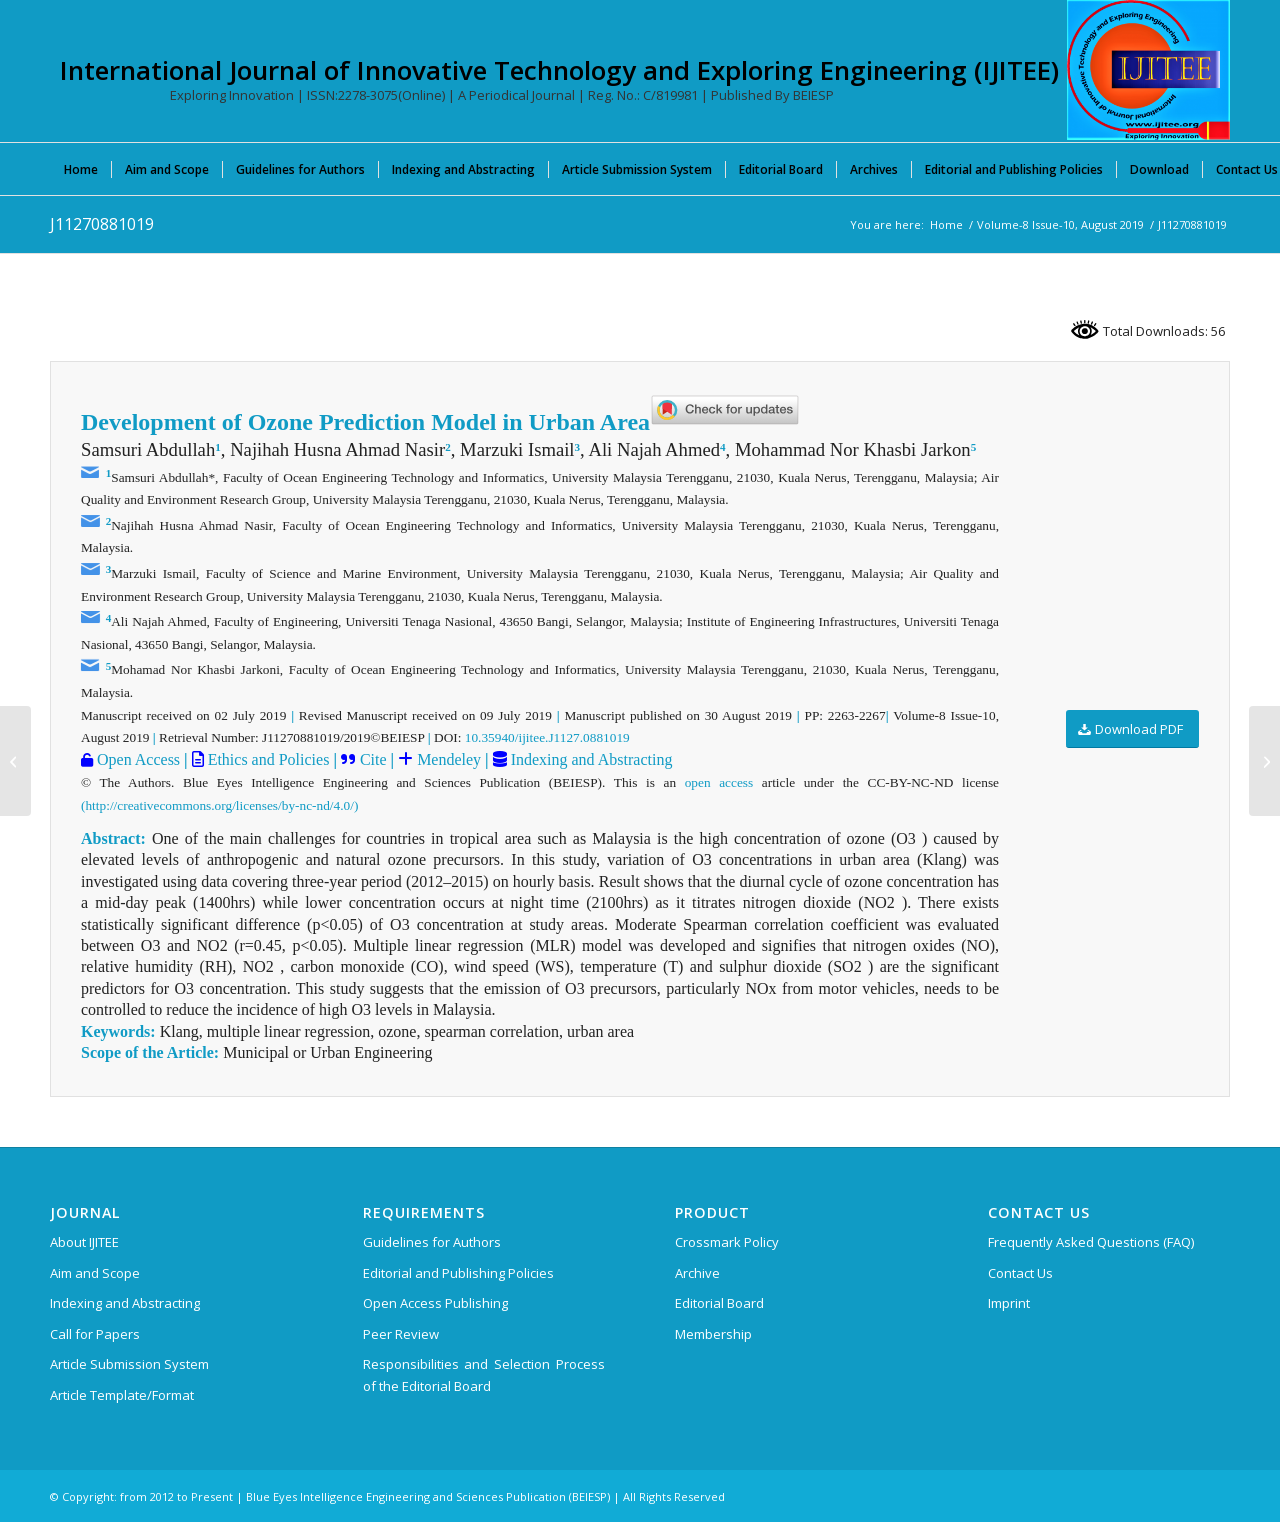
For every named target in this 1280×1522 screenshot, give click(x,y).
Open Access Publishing (435, 1303)
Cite (373, 759)
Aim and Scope (95, 1273)
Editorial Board (719, 1303)
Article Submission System (129, 1364)
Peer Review (401, 1334)
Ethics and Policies (267, 759)
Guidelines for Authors (432, 1242)
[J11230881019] (15, 761)
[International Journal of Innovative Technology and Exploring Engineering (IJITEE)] (1148, 70)
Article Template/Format (122, 1395)
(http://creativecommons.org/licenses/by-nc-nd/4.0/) (219, 805)
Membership (713, 1334)
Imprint (1009, 1303)
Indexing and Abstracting (590, 759)
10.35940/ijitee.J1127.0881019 (547, 737)
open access (719, 782)
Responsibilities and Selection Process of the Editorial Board (484, 1374)
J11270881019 (102, 224)
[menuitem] (81, 169)
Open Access (136, 759)
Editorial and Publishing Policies (458, 1273)
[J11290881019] (1264, 761)
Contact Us (1020, 1273)
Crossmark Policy (727, 1242)
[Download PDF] (1132, 729)
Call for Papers (95, 1334)
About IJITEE (84, 1242)
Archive (697, 1273)
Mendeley (447, 759)
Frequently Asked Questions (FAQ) (1091, 1242)
